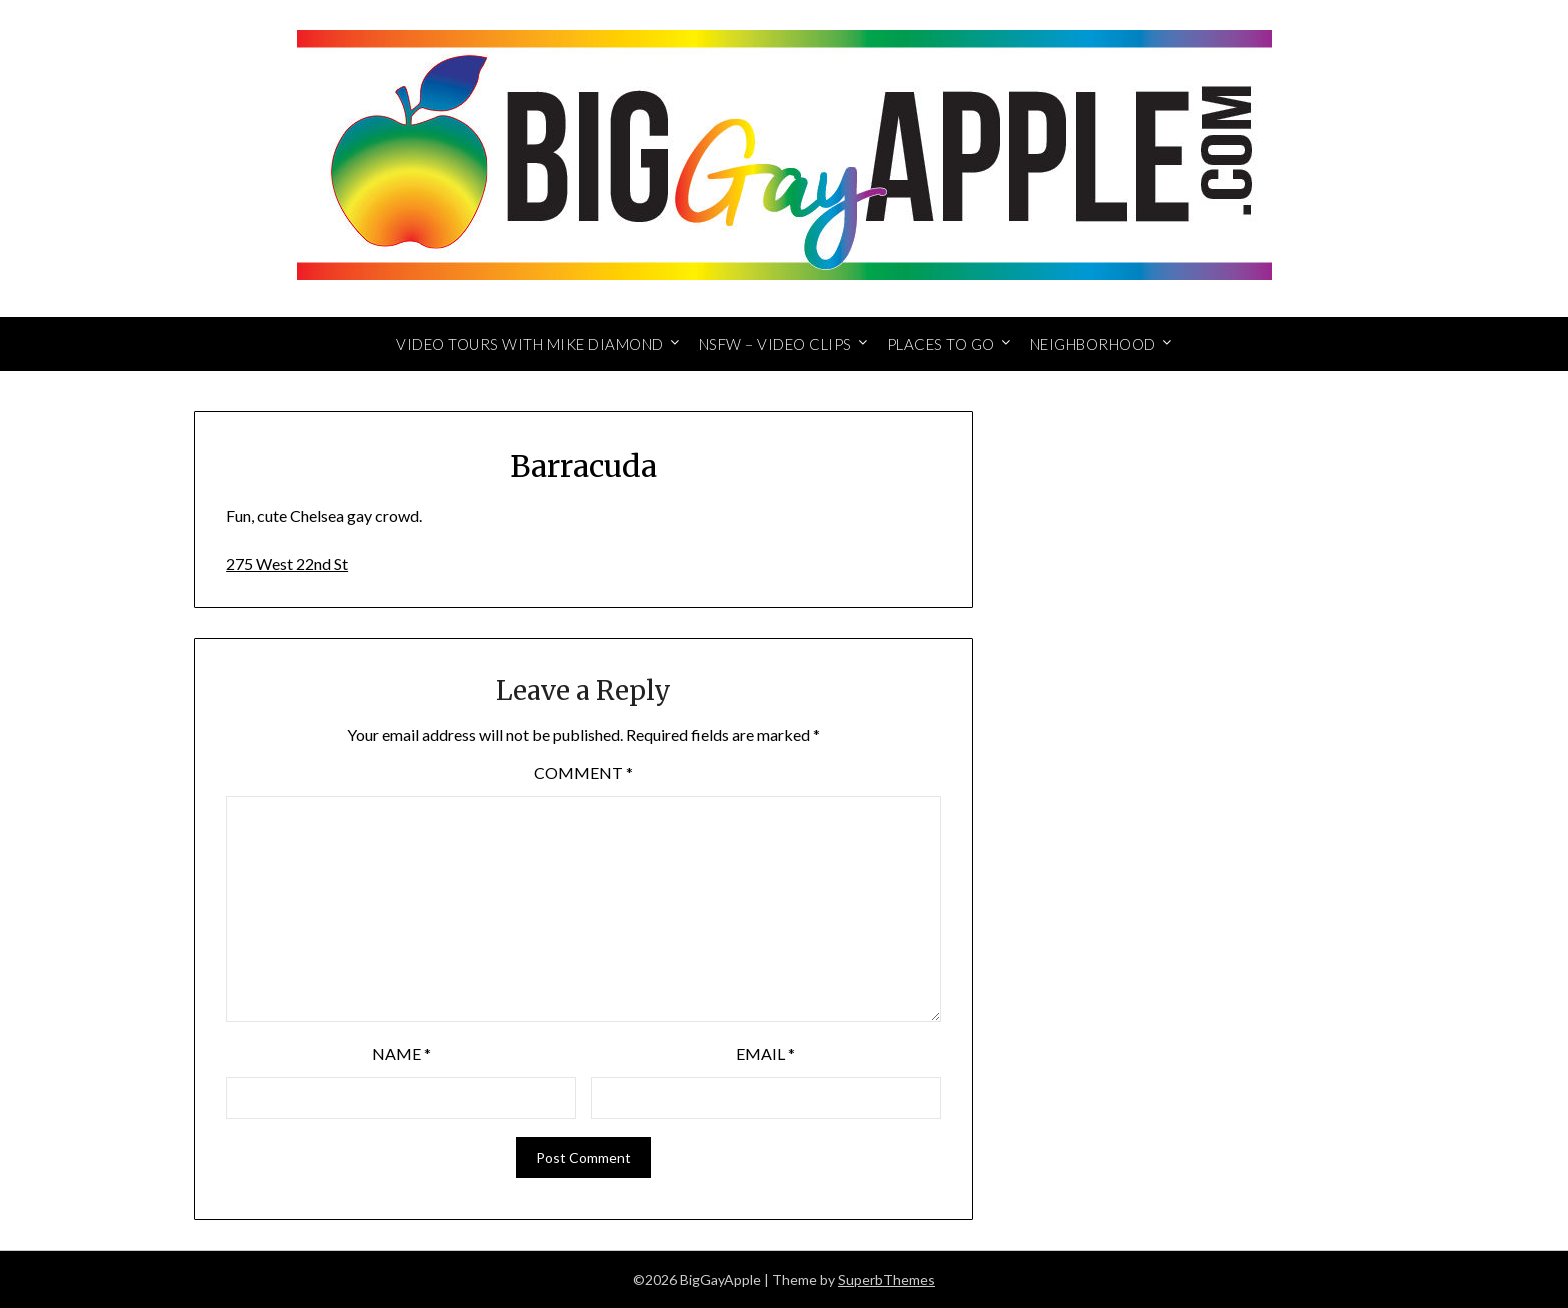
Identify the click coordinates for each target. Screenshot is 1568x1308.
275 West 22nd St (287, 563)
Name (401, 1053)
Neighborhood (1093, 344)
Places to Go (941, 344)
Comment (583, 772)
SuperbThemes (886, 1279)
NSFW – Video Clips (775, 344)
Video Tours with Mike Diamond (530, 344)
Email (765, 1053)
